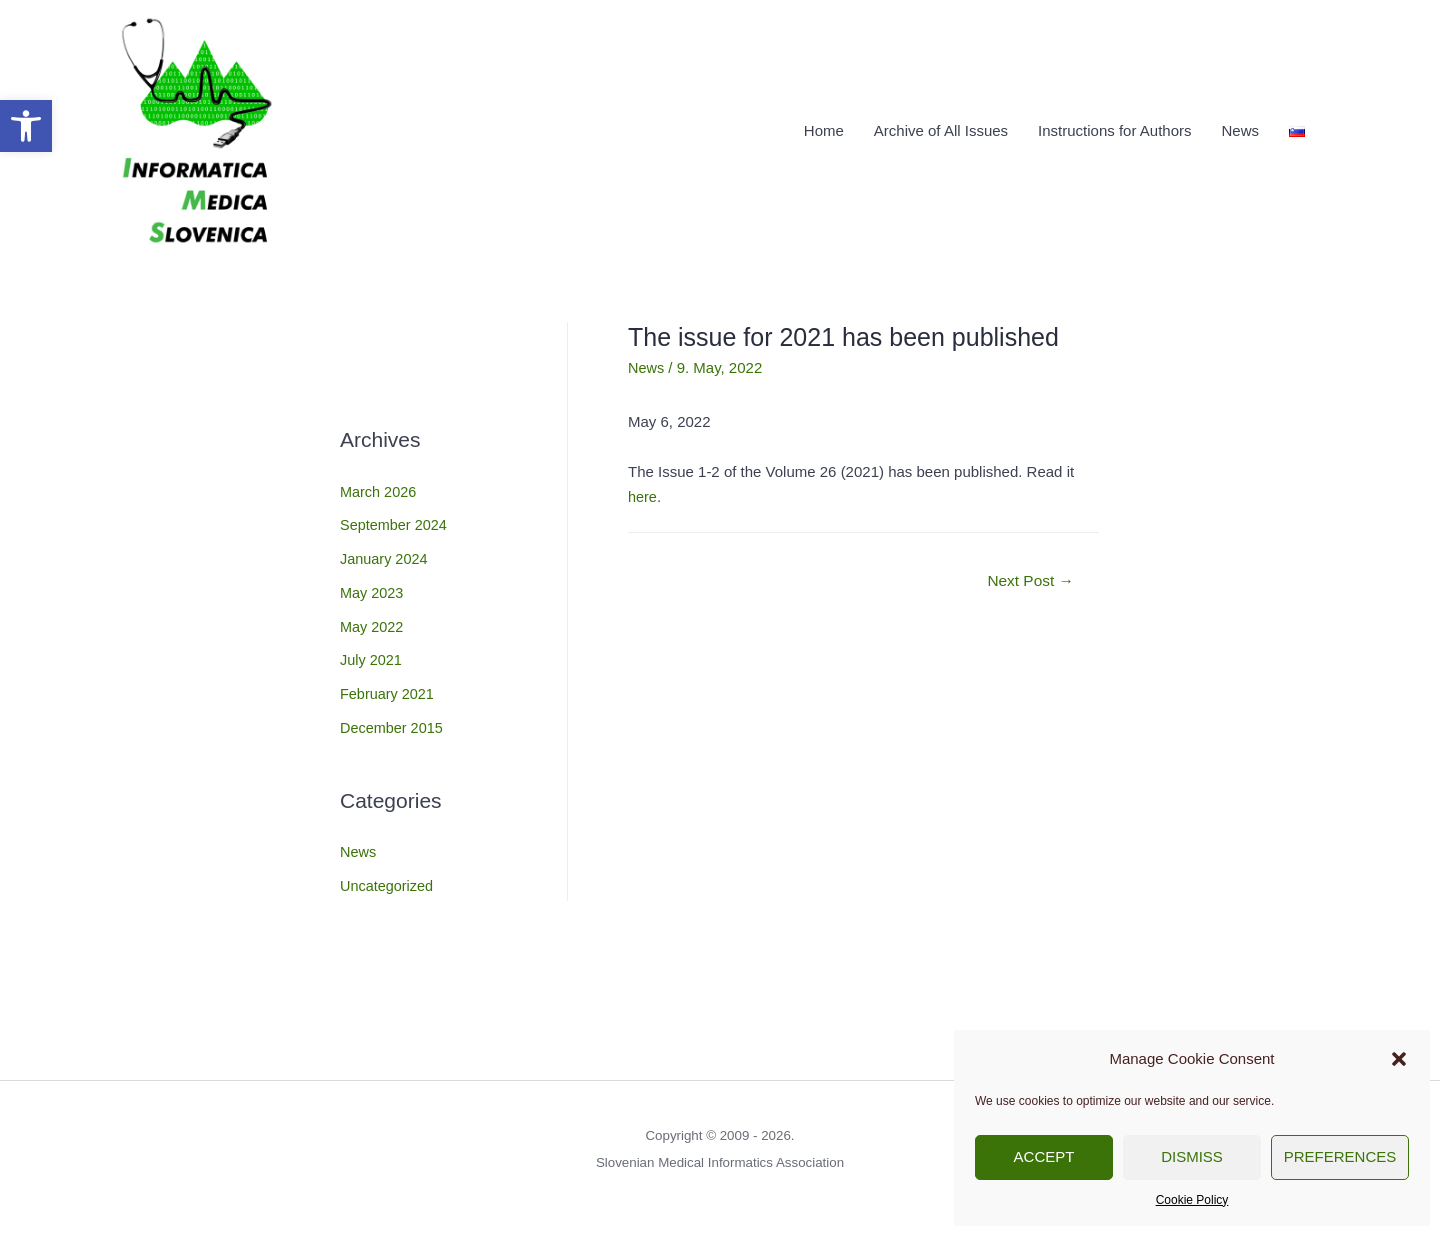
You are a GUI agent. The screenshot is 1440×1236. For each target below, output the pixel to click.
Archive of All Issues (941, 127)
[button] (26, 126)
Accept (1044, 1156)
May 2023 (373, 586)
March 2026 (379, 484)
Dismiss (1192, 1156)
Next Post (1028, 575)
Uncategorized (388, 879)
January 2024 (385, 552)
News (1240, 127)
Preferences (1340, 1156)
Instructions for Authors (1114, 127)
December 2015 (393, 721)
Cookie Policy (1192, 1200)
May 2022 (373, 619)
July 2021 (372, 653)
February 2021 (389, 687)
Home (824, 127)
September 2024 (395, 518)
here (643, 490)
